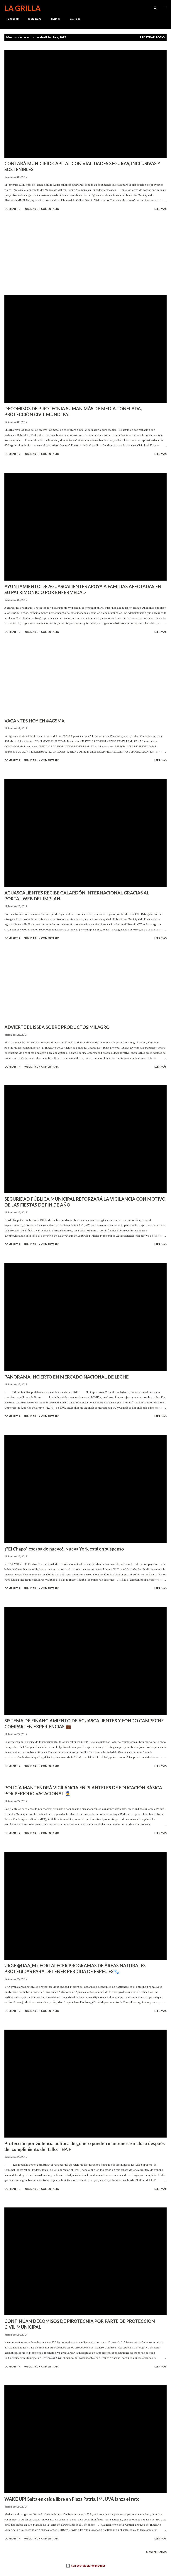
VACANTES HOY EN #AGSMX (34, 720)
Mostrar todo (152, 37)
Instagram (32, 18)
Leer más (160, 208)
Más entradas (156, 2551)
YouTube (72, 18)
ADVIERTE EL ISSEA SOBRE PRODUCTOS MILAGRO (57, 1027)
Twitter (53, 18)
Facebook (10, 18)
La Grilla (22, 8)
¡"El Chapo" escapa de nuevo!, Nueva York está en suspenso (64, 1548)
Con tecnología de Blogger (85, 2565)
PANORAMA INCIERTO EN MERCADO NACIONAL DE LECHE (66, 1376)
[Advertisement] (85, 253)
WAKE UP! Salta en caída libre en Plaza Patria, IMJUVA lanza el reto (72, 2499)
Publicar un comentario (41, 208)
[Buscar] (155, 6)
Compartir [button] (12, 208)
